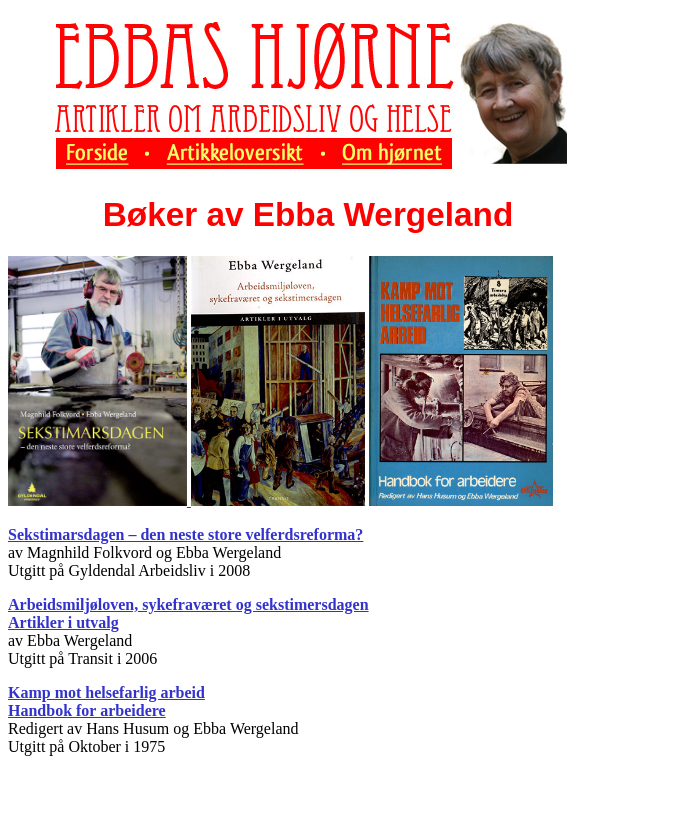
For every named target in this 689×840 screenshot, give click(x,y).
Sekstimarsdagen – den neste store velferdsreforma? (185, 534)
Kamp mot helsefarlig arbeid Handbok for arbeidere (106, 701)
